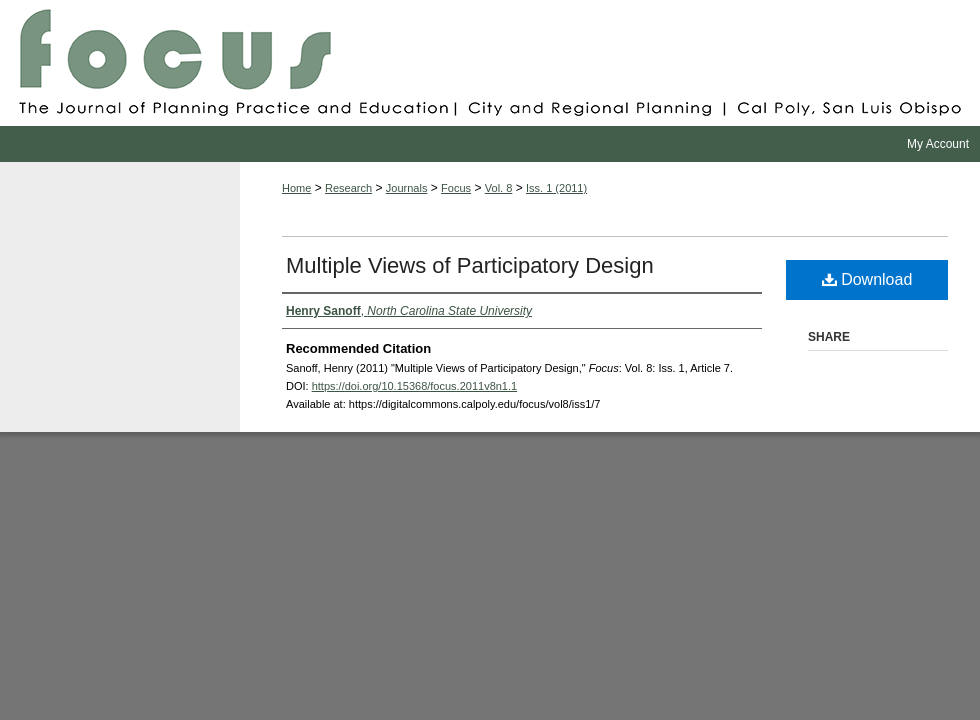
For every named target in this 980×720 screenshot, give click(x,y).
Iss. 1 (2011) (556, 188)
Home (296, 188)
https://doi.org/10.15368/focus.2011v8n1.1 (415, 386)
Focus (490, 63)
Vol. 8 (499, 188)
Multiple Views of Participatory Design (470, 265)
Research (348, 188)
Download (867, 279)
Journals (407, 188)
